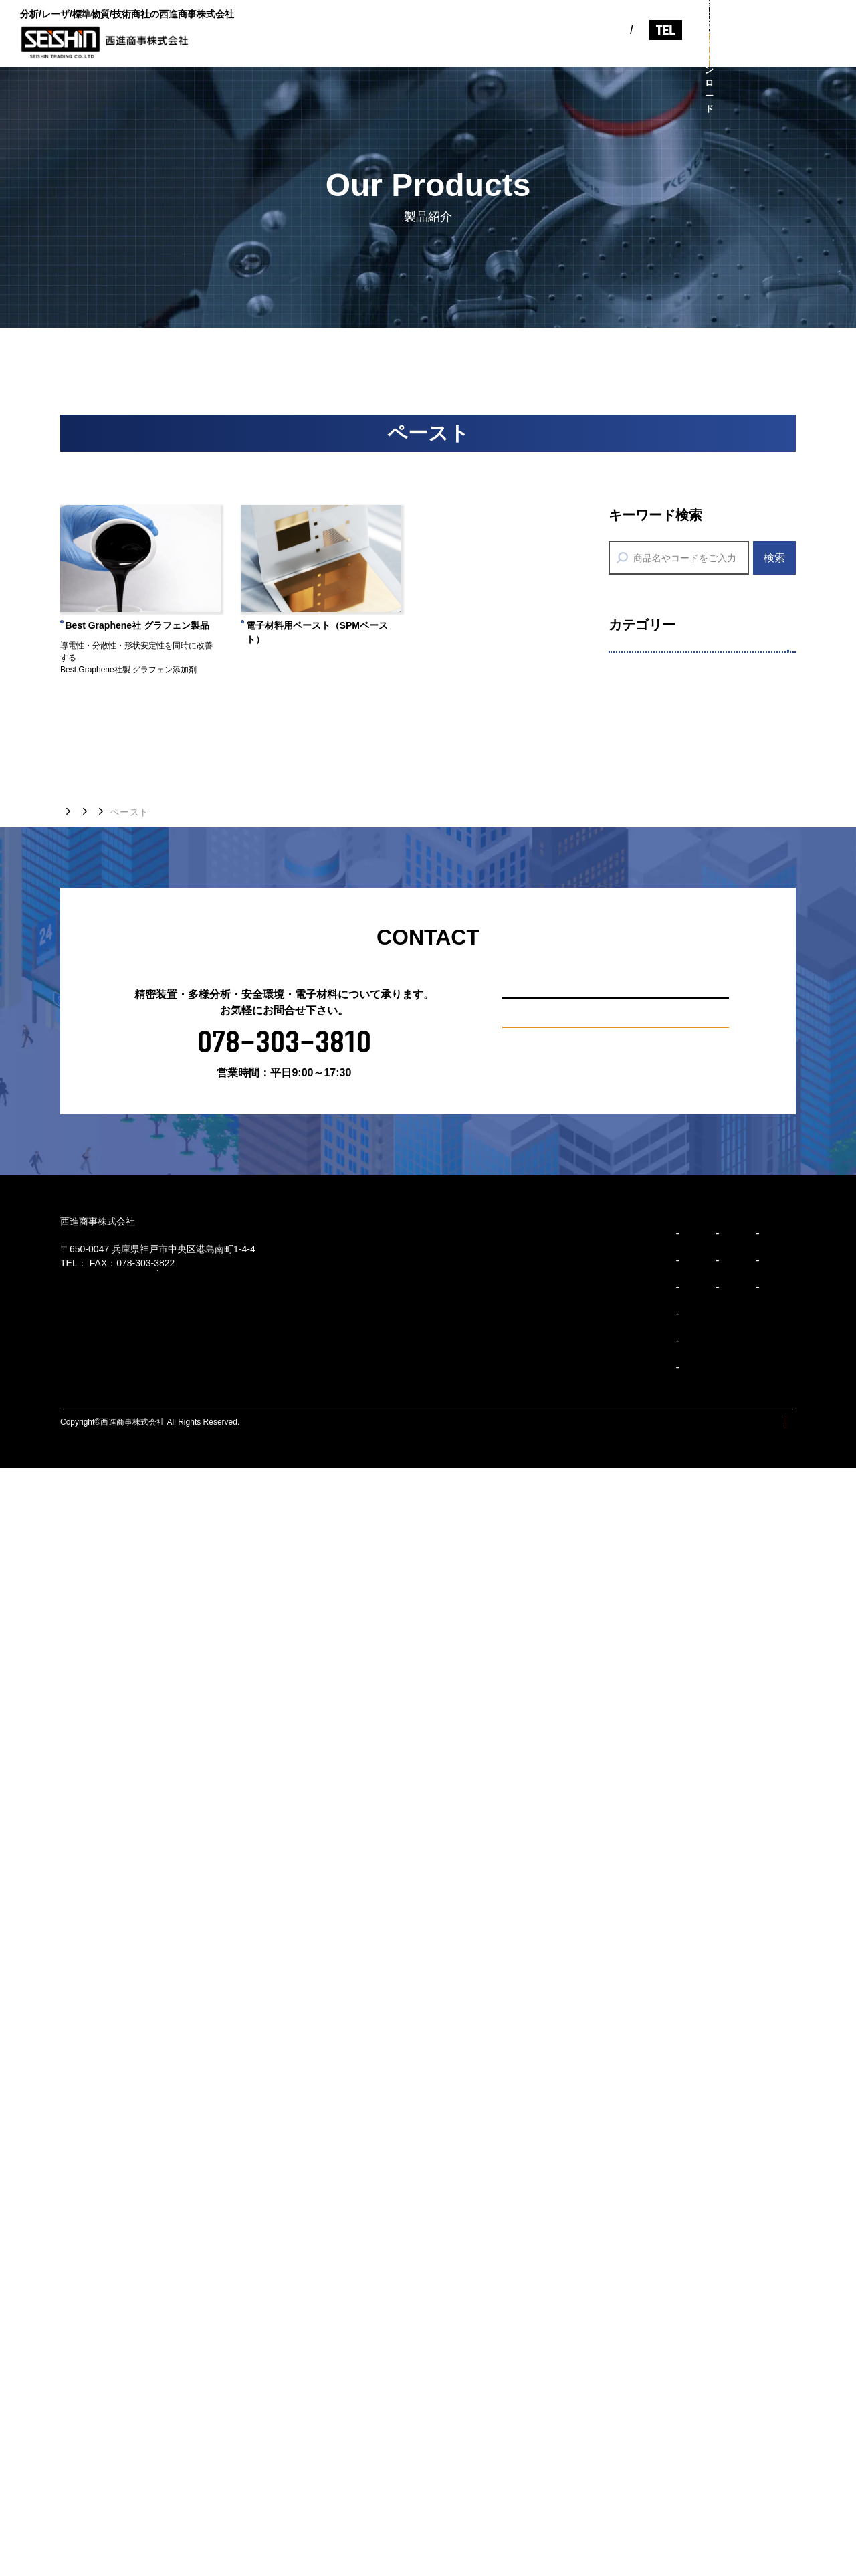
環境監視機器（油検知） (687, 1445)
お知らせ (552, 51)
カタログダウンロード (782, 50)
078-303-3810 (630, 22)
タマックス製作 (664, 916)
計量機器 (647, 1527)
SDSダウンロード (670, 1324)
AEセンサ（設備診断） (683, 1651)
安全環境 (645, 1363)
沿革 (565, 2322)
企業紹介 (361, 51)
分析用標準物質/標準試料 (689, 1118)
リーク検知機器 (664, 1569)
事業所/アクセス (590, 2349)
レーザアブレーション (681, 710)
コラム (610, 51)
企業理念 (423, 2322)
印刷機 (642, 874)
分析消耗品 (653, 1283)
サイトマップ (672, 2530)
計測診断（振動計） (676, 1609)
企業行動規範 (433, 2429)
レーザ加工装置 (664, 751)
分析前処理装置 (664, 1160)
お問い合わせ (782, 16)
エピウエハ (653, 792)
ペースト (647, 998)
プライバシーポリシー (756, 2530)
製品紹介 (488, 51)
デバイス (647, 957)
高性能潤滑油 (659, 1733)
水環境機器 (653, 1486)
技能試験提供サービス (681, 1242)
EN (512, 22)
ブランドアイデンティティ (461, 2376)
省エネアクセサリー (676, 1404)
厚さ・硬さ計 (659, 1774)
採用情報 (669, 51)
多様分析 (645, 1037)
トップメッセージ (442, 2295)
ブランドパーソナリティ (456, 2402)
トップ (75, 1863)
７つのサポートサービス (687, 1078)
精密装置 (645, 670)
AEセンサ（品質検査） (683, 1692)
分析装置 (647, 1201)
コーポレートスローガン (456, 2349)
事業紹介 (425, 51)
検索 (774, 557)
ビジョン (298, 51)
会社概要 (575, 2295)
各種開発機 (653, 833)
